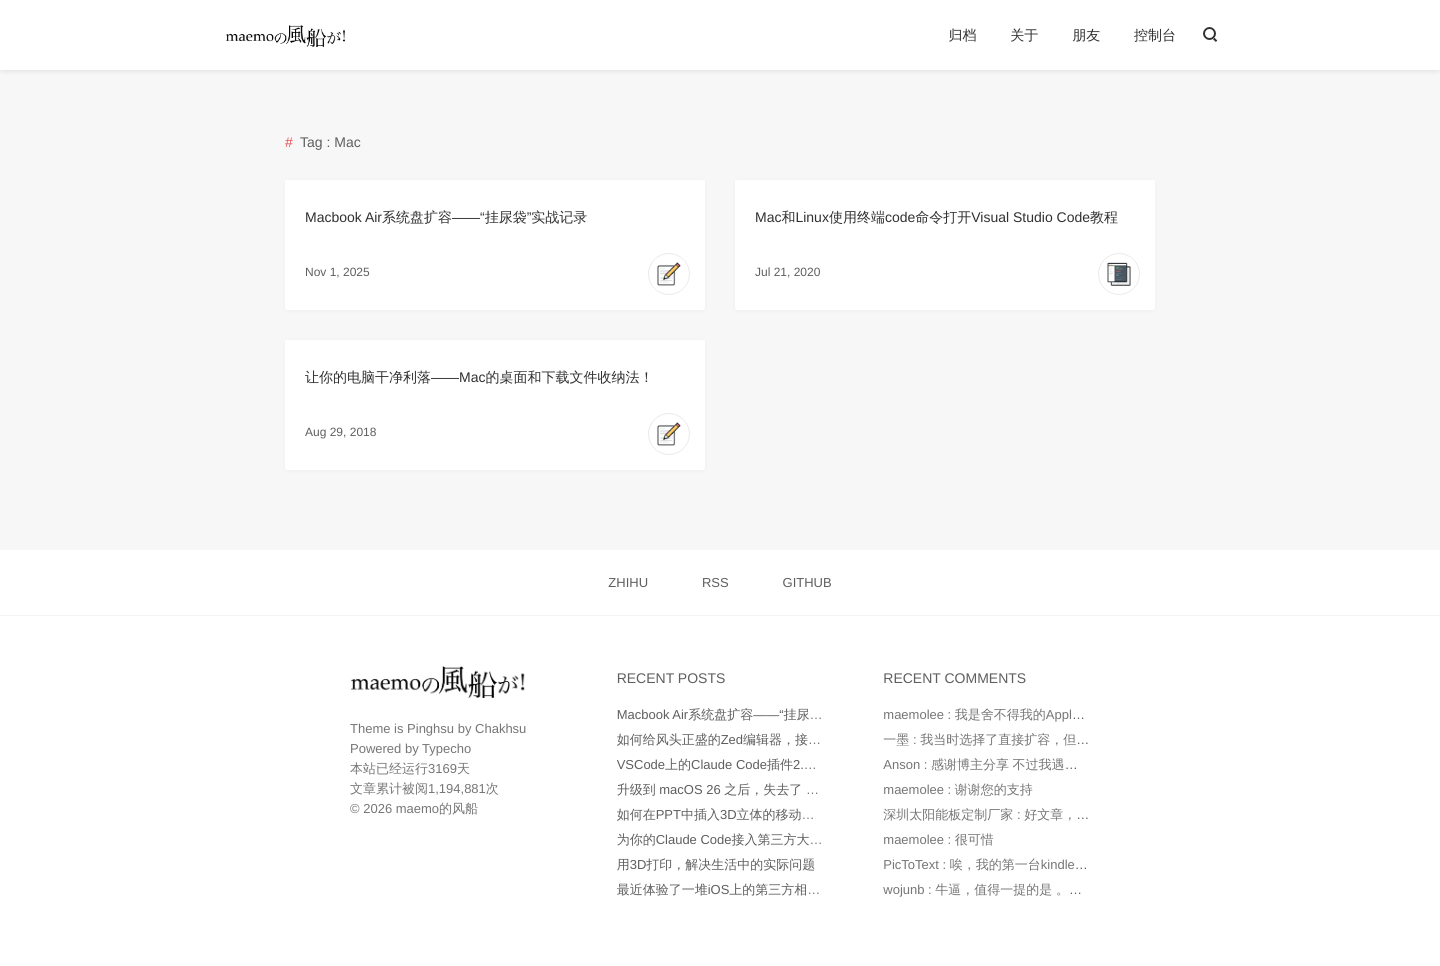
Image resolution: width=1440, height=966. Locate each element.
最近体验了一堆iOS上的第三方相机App (730, 889)
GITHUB (807, 582)
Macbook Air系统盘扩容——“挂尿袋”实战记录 (446, 217)
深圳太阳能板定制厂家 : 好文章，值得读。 (1005, 814)
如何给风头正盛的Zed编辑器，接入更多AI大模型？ (764, 739)
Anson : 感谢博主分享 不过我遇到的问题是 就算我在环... (1046, 764)
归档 (962, 35)
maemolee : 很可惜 (938, 839)
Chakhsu (500, 728)
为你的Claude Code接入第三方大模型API (737, 839)
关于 (1024, 35)
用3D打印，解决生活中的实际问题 (716, 864)
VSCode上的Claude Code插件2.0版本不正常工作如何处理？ (792, 764)
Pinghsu (430, 728)
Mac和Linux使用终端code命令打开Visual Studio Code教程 (936, 217)
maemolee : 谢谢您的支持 (958, 789)
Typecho (446, 748)
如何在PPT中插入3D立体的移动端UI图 (729, 814)
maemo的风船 (437, 808)
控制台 (1155, 35)
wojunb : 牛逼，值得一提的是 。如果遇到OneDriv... (1030, 889)
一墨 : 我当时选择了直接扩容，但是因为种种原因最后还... (1050, 739)
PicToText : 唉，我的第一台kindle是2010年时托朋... (1031, 864)
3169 (442, 768)
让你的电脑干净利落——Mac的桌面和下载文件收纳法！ (479, 377)
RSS (715, 582)
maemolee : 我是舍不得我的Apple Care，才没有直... (1034, 714)
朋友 (1086, 35)
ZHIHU (628, 582)
